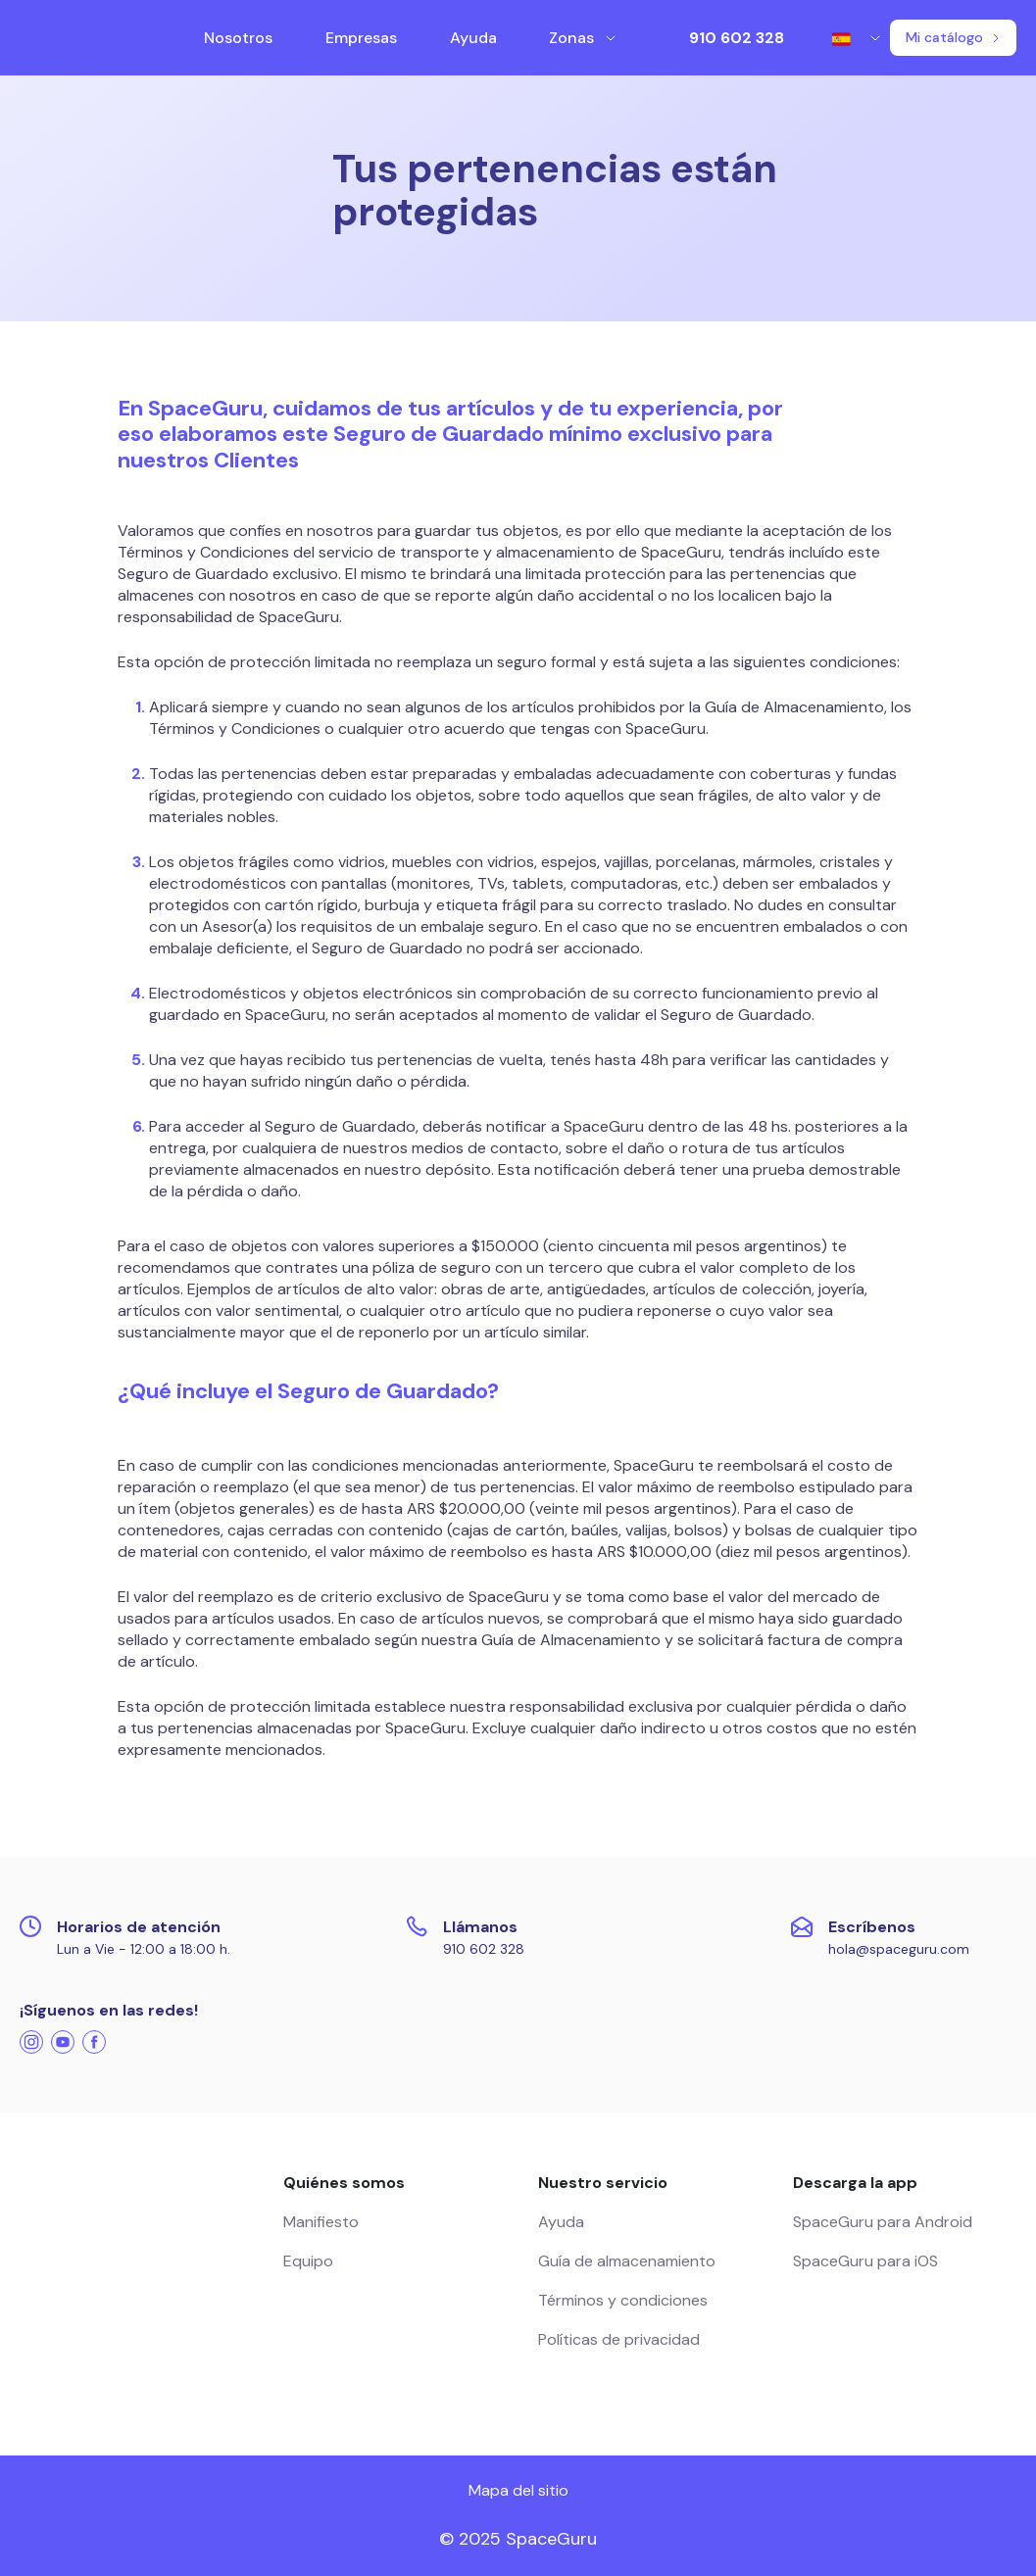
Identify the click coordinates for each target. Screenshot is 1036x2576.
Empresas (361, 37)
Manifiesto (321, 2221)
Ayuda (473, 37)
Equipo (308, 2261)
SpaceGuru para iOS (865, 2261)
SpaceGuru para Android (882, 2221)
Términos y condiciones (623, 2300)
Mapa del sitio (518, 2490)
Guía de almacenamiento (626, 2261)
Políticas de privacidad (619, 2339)
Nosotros (238, 37)
